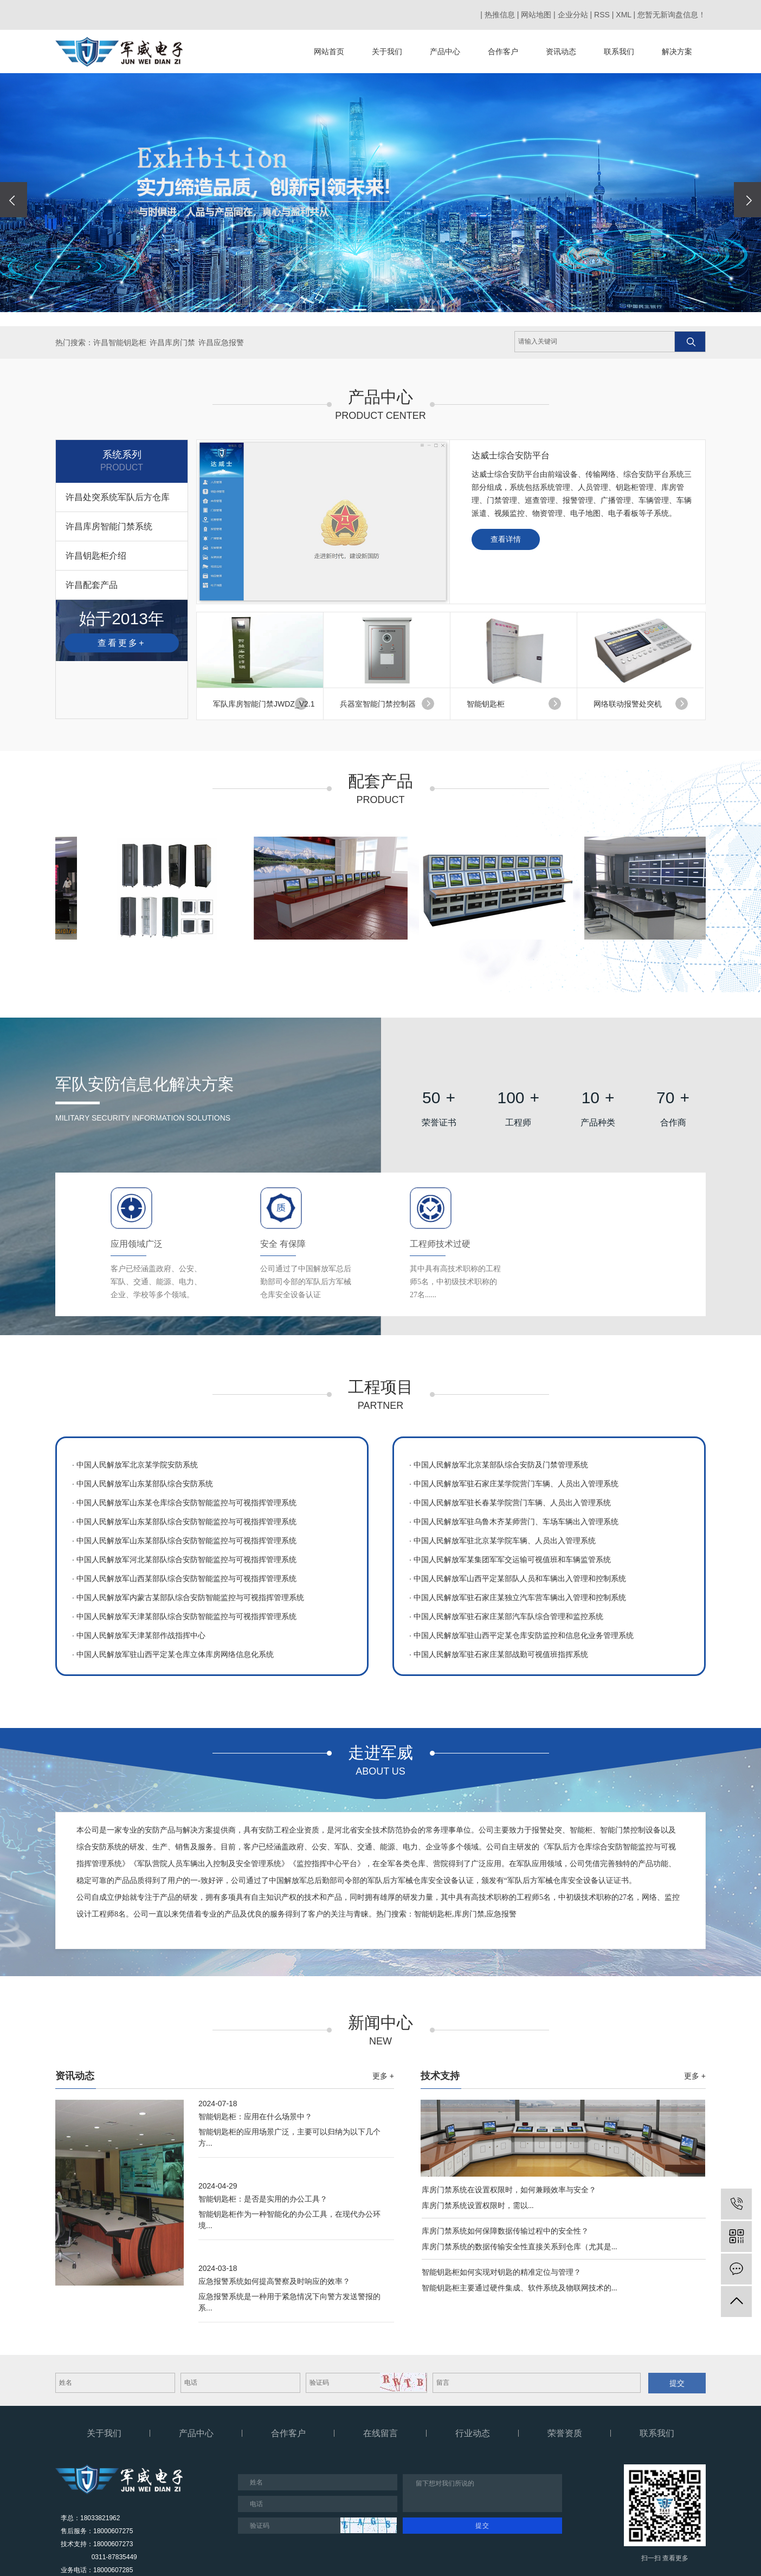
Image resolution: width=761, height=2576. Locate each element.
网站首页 (329, 51)
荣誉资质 (564, 2433)
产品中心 (445, 51)
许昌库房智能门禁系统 (109, 526)
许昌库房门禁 (172, 342)
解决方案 (677, 51)
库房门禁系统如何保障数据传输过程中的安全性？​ (505, 2231)
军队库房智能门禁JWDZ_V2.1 (263, 704)
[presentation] (13, 199)
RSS (602, 14)
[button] (335, 309)
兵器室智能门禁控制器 (378, 704)
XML (623, 14)
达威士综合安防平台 (511, 455)
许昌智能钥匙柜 (119, 342)
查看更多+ (121, 643)
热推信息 (500, 14)
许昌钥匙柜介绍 (96, 555)
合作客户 (503, 51)
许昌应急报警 (221, 342)
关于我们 (387, 51)
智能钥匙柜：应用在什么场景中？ (255, 2116)
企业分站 (573, 14)
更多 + (383, 2076)
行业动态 (472, 2433)
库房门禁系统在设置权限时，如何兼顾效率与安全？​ (509, 2189)
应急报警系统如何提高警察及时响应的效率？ (274, 2281)
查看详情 (506, 539)
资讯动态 (561, 51)
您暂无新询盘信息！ (671, 14)
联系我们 (619, 51)
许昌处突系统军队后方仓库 (118, 497)
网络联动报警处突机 (628, 704)
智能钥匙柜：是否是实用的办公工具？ (262, 2199)
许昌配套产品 (92, 585)
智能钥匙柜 (486, 704)
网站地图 (536, 14)
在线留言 (380, 2433)
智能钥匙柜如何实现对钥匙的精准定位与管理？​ (501, 2272)
